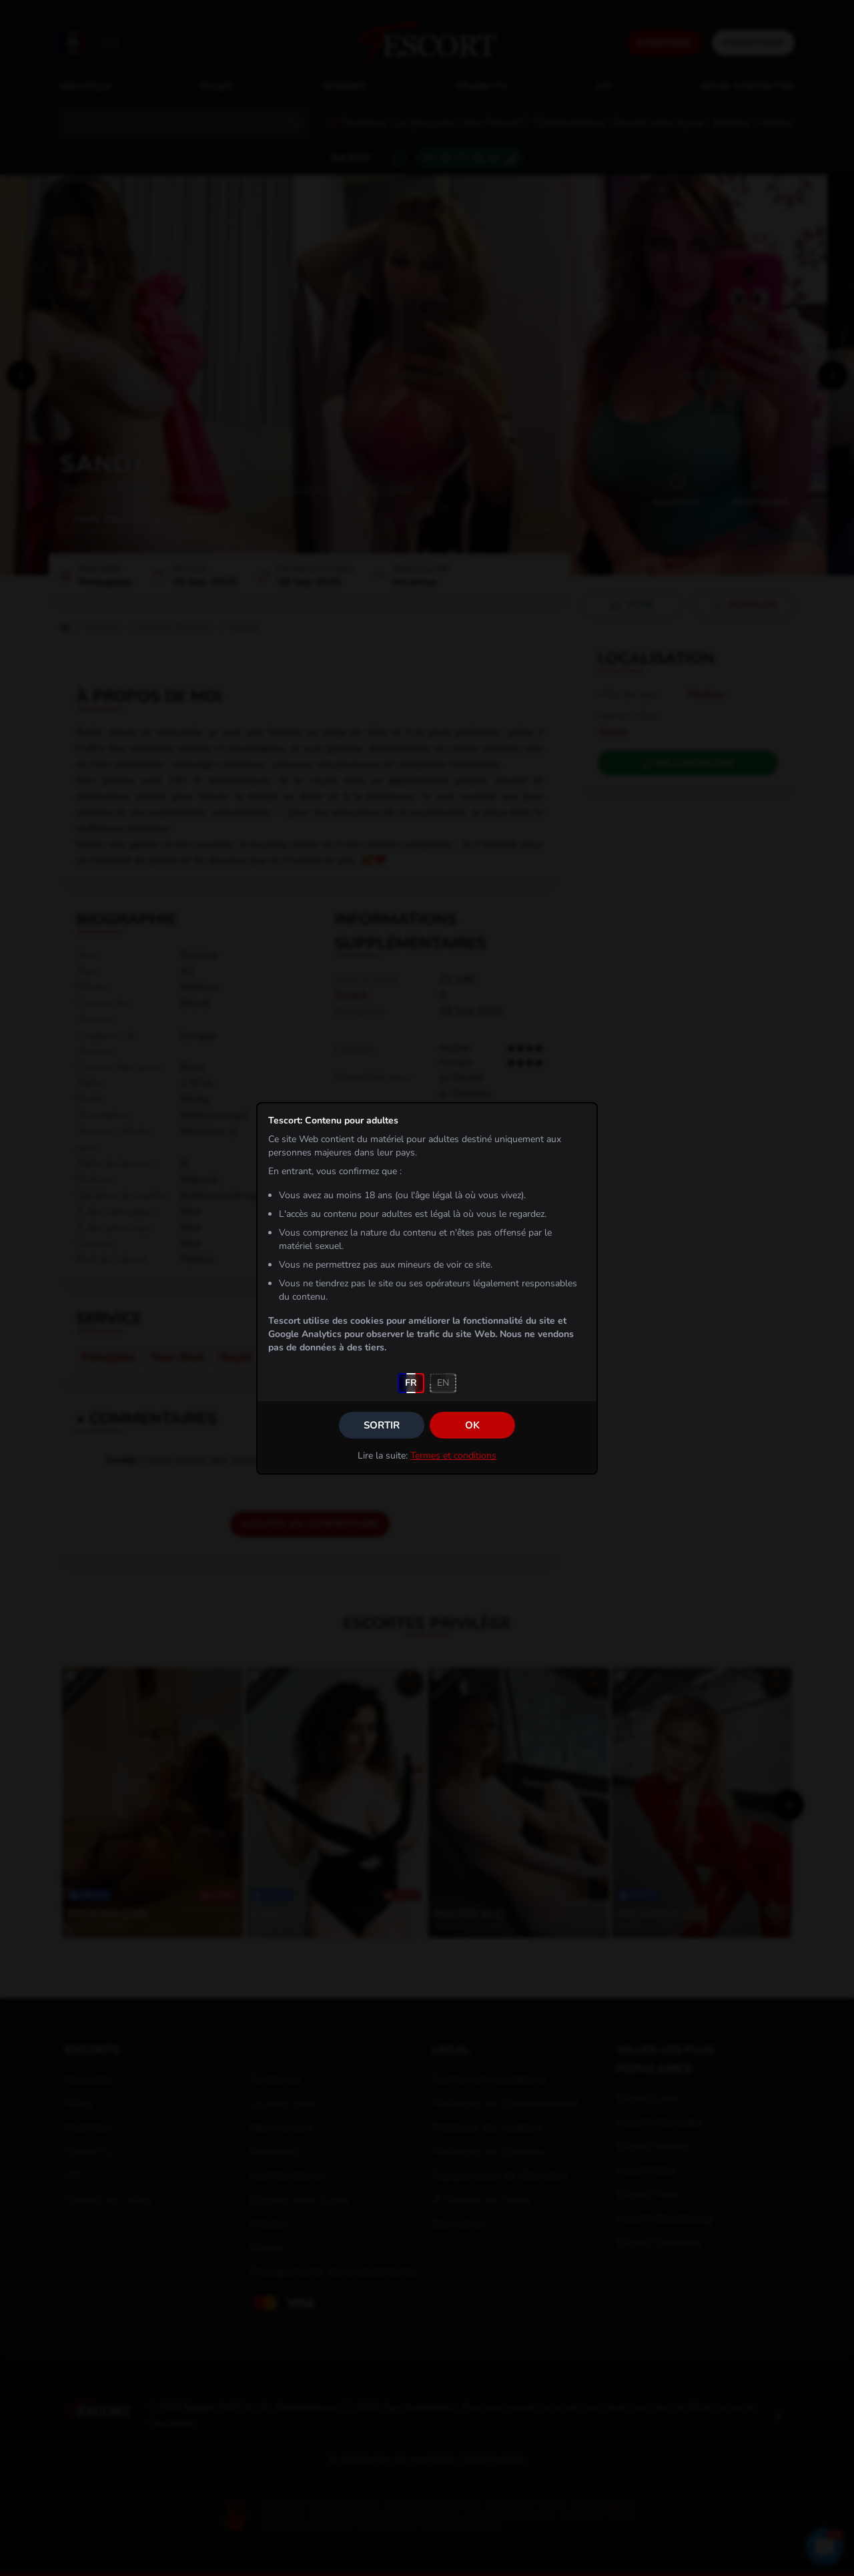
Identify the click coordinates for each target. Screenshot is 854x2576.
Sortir (382, 1425)
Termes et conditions (453, 1455)
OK (472, 1425)
